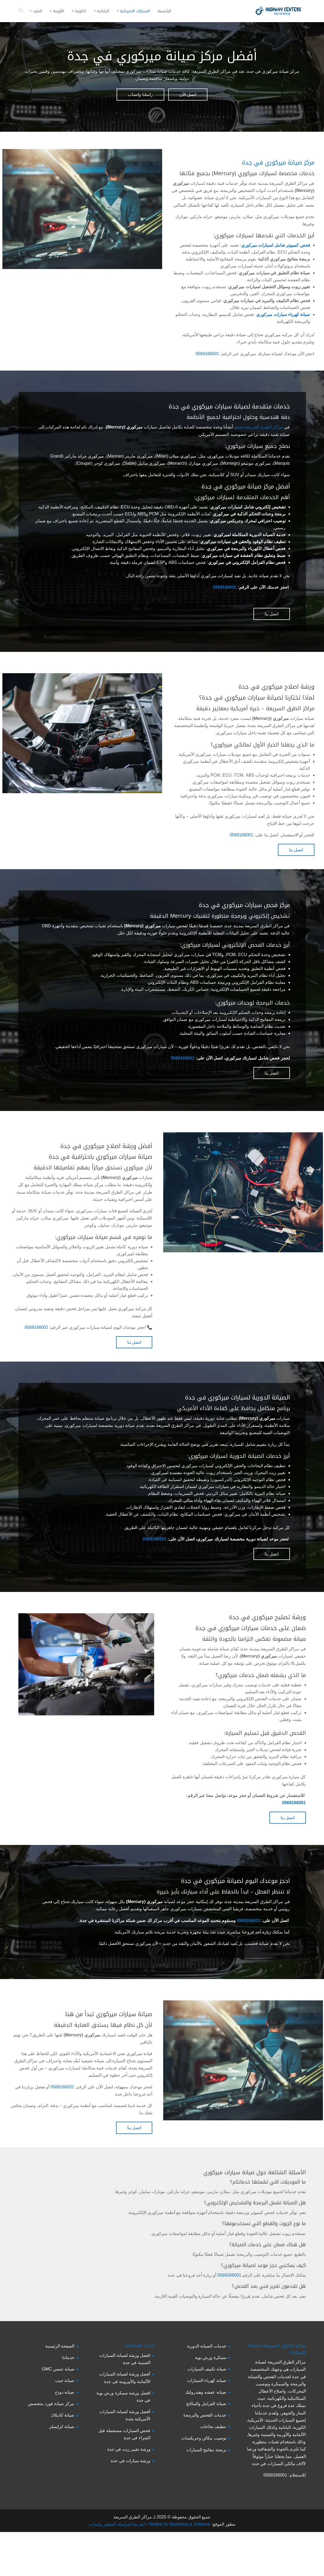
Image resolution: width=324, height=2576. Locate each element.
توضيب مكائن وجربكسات (203, 2438)
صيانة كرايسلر (61, 2426)
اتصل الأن (187, 94)
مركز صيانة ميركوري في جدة (278, 162)
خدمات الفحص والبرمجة (204, 2415)
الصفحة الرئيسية (59, 2346)
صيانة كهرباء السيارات (206, 2380)
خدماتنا (68, 2357)
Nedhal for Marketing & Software (178, 2524)
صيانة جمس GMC (58, 2369)
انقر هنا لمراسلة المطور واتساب (117, 2524)
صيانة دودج (64, 2392)
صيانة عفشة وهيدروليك (205, 2392)
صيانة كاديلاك (62, 2415)
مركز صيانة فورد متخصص (51, 2403)
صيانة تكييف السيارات (206, 2369)
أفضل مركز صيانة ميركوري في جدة (162, 56)
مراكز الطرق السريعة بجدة (259, 427)
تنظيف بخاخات (213, 2426)
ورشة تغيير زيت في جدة (128, 2449)
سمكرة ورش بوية (210, 2357)
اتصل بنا (271, 614)
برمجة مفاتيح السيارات (206, 2449)
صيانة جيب (64, 2380)
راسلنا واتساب (140, 94)
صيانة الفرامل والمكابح (206, 2403)
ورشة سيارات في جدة (130, 2460)
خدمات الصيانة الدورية (206, 2346)
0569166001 (207, 353)
